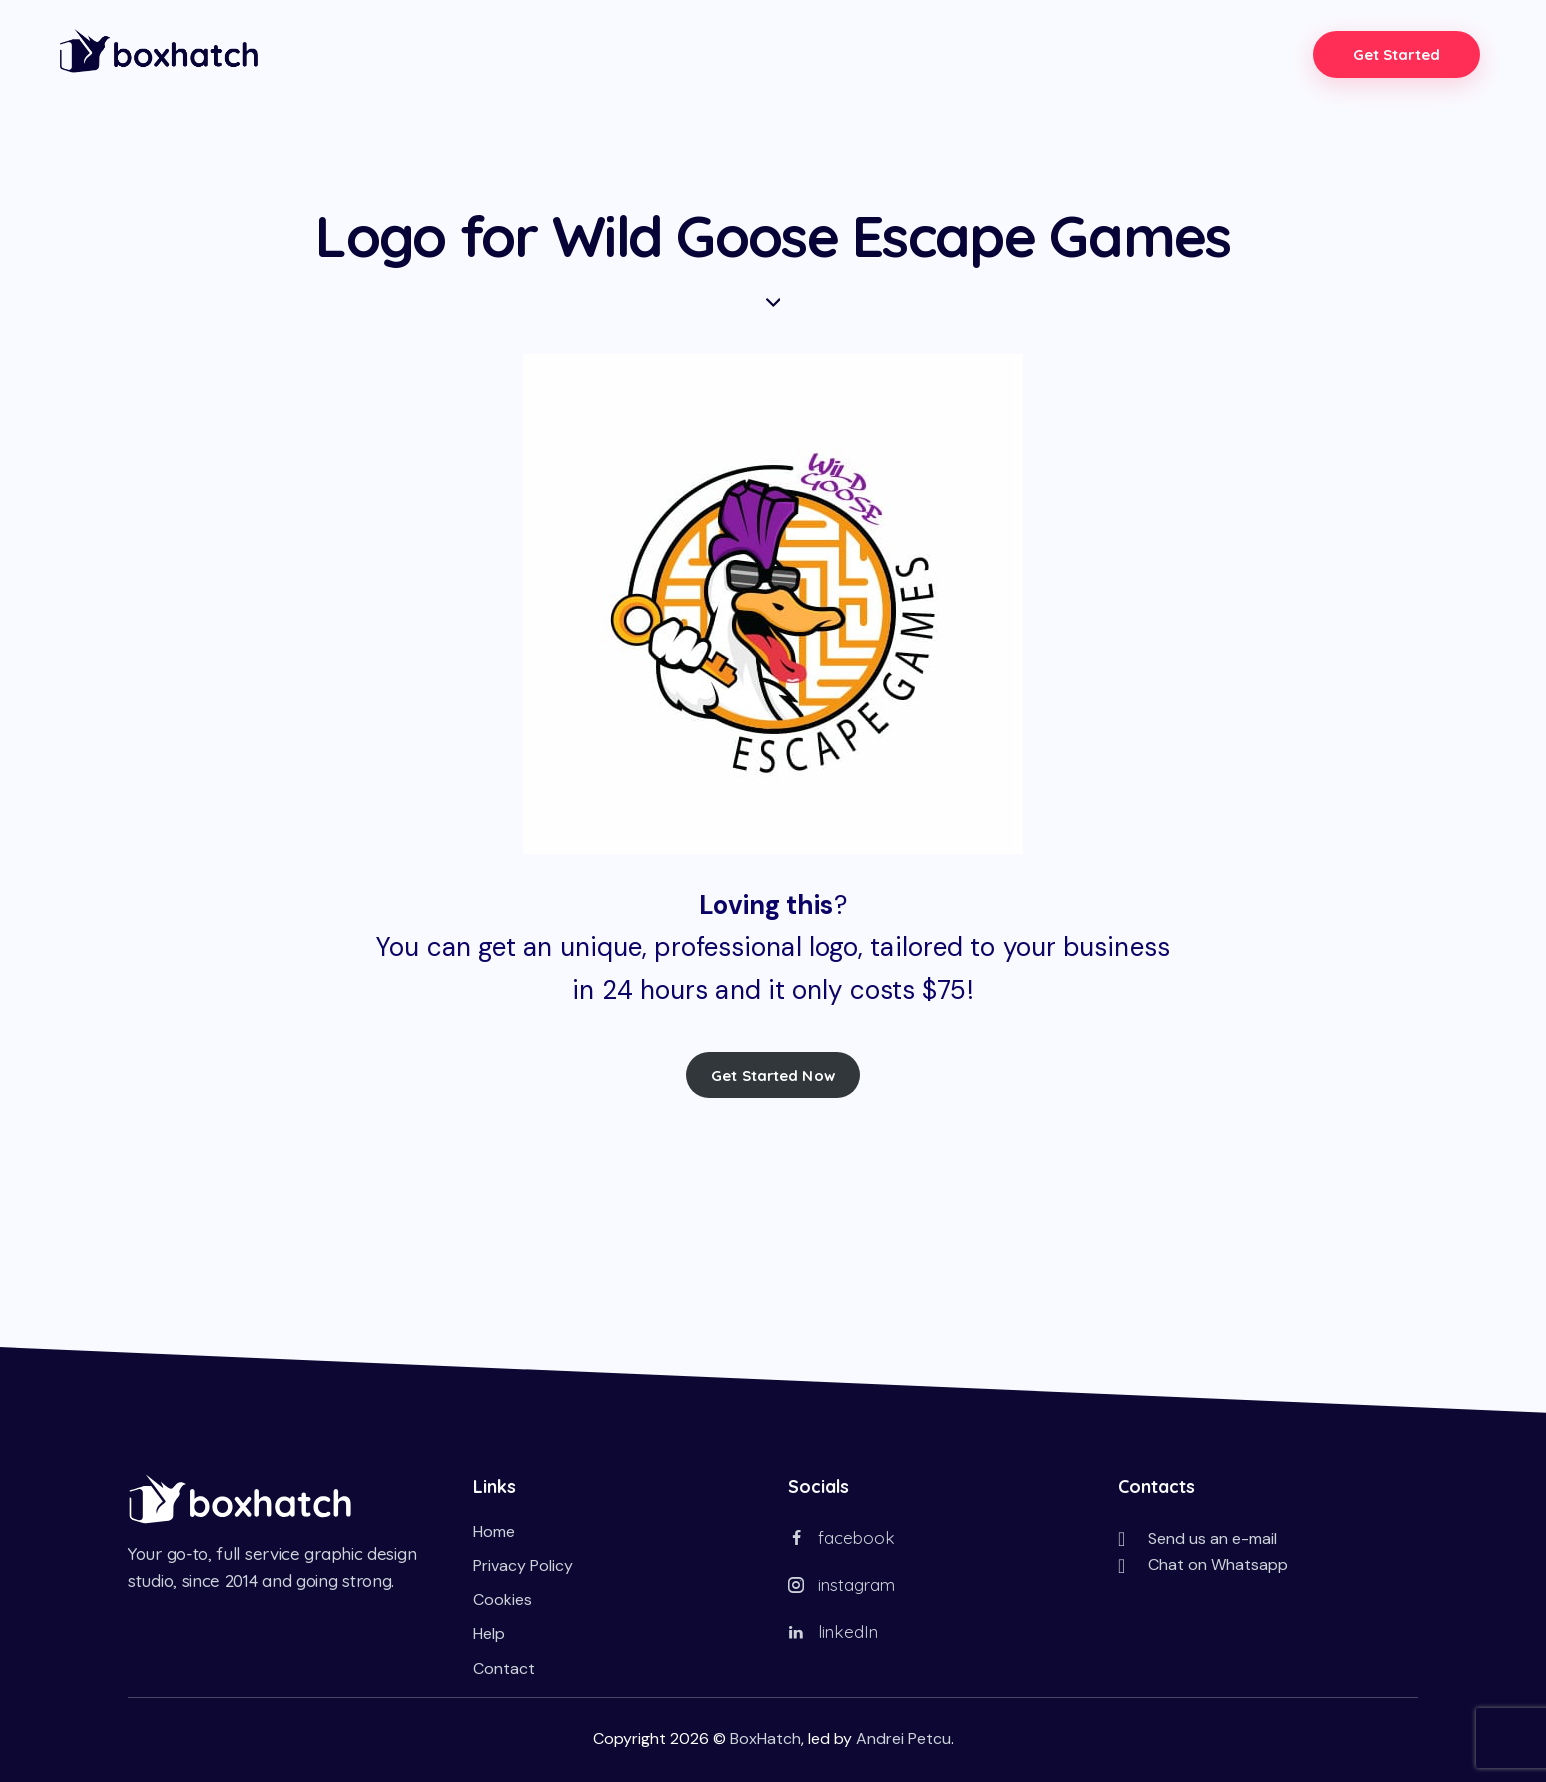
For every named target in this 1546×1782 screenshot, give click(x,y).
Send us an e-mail (1212, 1537)
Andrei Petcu (903, 1737)
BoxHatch (765, 1737)
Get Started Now (773, 1074)
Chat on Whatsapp (1218, 1564)
